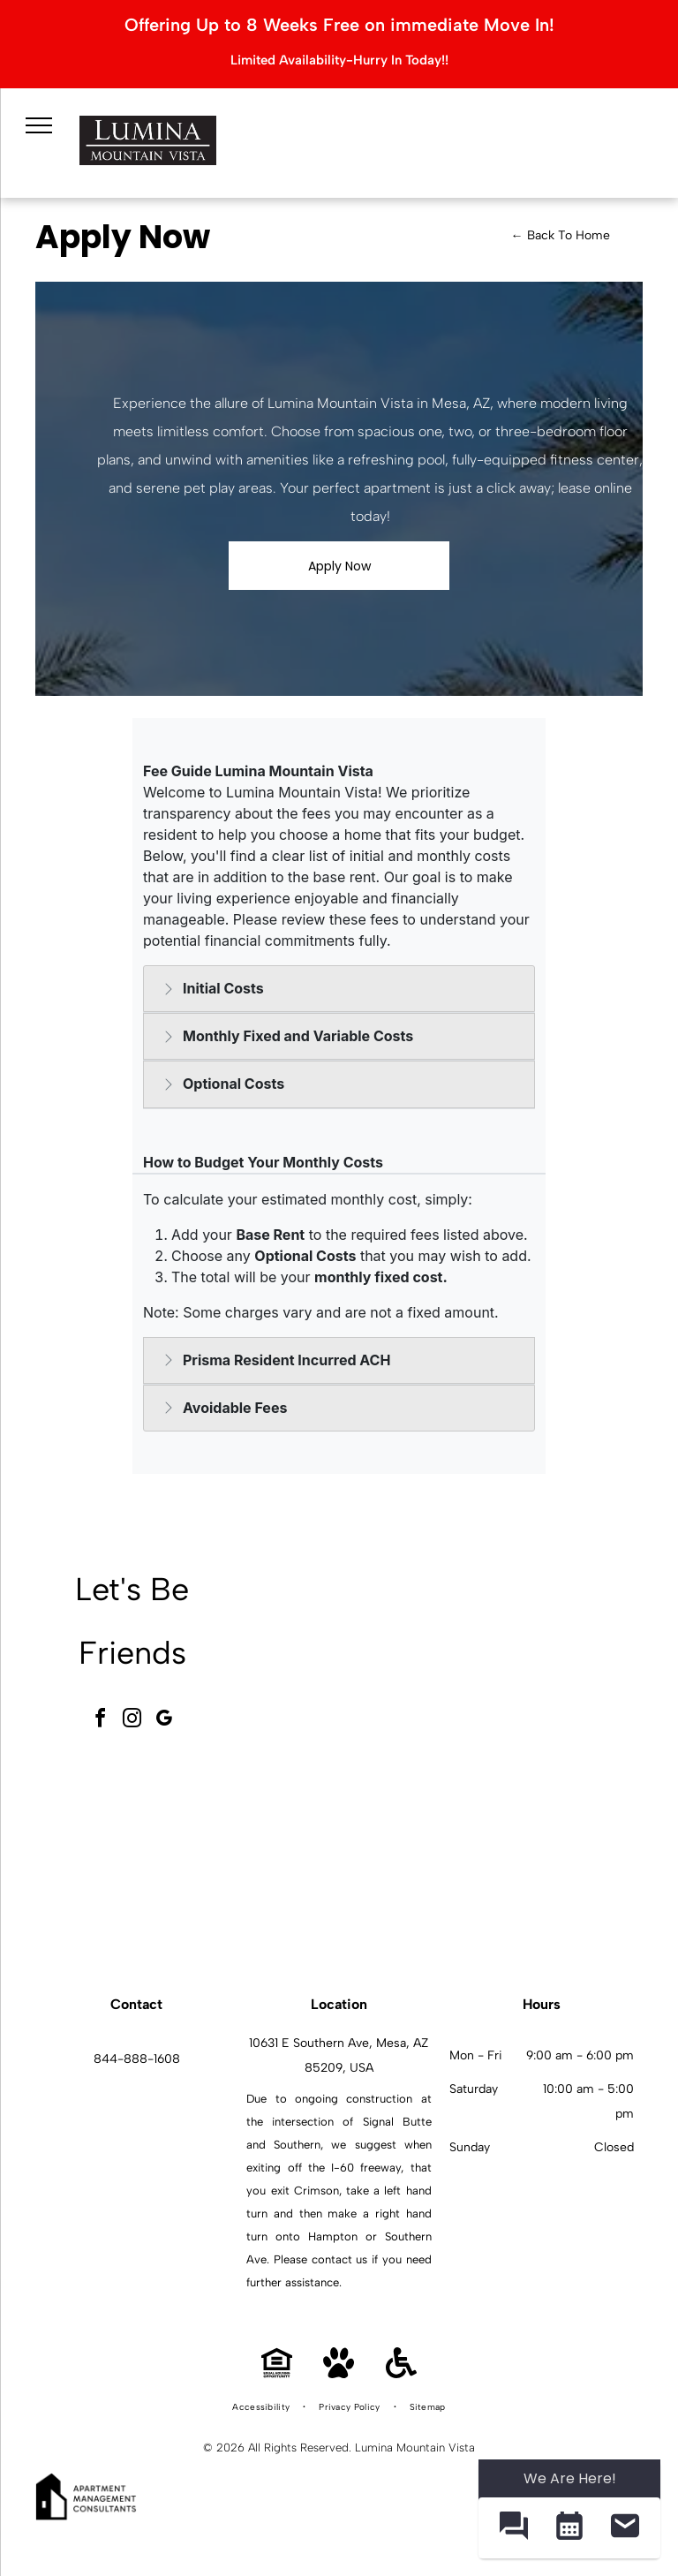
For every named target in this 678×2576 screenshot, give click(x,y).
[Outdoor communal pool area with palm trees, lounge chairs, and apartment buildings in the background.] (347, 1854)
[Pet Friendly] (338, 2373)
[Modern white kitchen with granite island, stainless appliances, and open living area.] (543, 1854)
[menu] (36, 122)
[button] (513, 2528)
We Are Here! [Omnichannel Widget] (570, 2478)
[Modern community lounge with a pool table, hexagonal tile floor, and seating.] (347, 1657)
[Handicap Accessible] (401, 2373)
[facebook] (101, 1720)
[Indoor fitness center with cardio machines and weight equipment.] (543, 1657)
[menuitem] (262, 2407)
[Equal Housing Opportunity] (276, 2373)
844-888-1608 (137, 2058)
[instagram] (132, 1720)
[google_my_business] (164, 1720)
